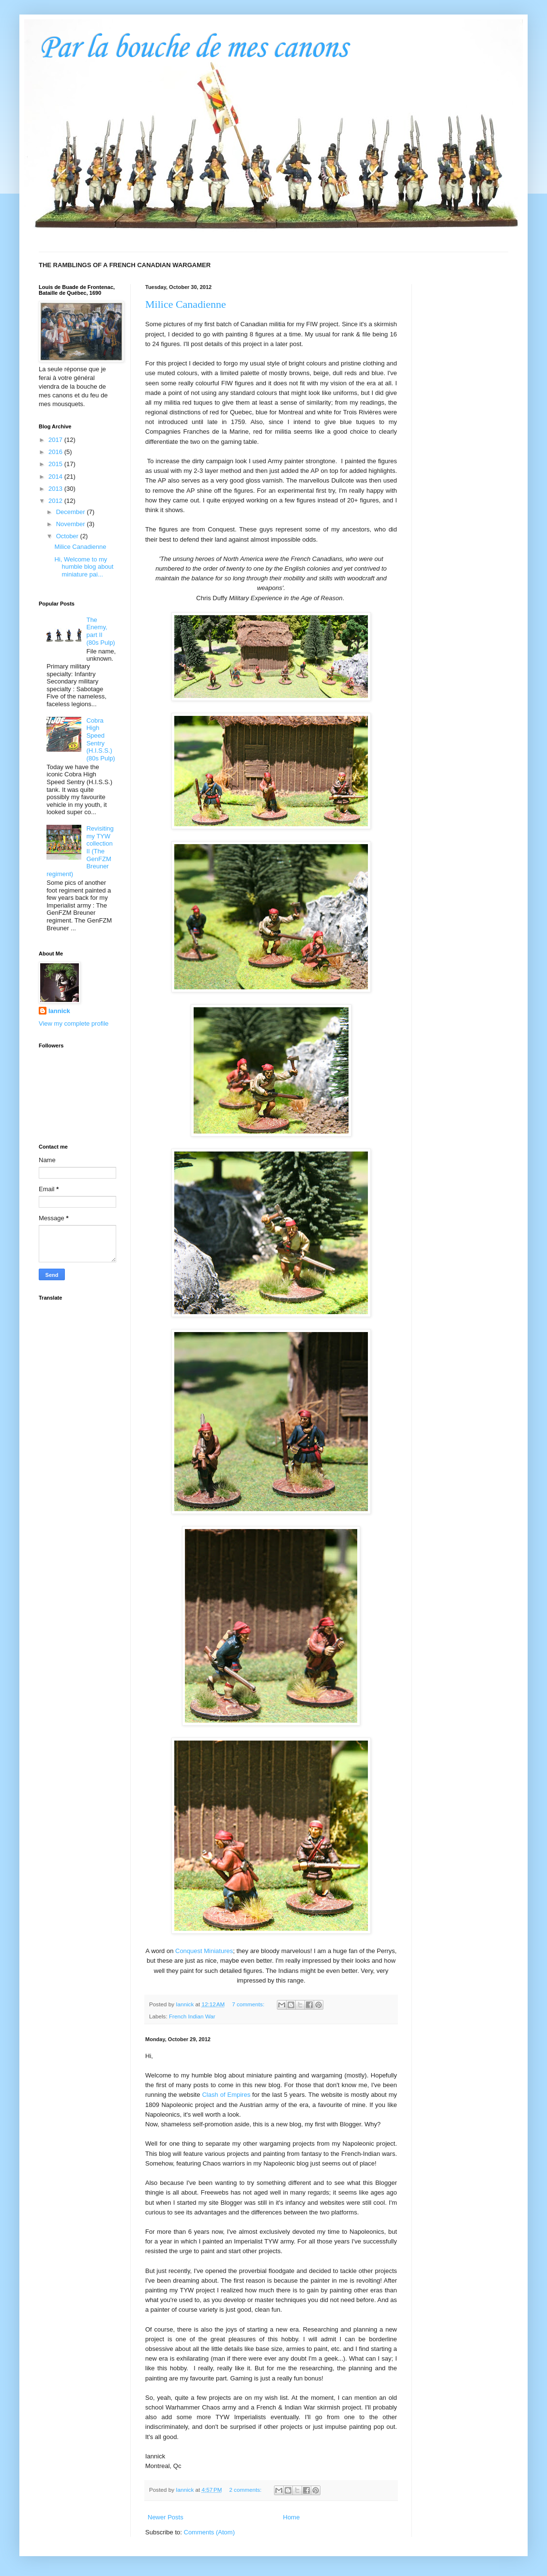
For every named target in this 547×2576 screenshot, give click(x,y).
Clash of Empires (226, 2094)
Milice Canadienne (185, 304)
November (71, 524)
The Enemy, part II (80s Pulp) (100, 631)
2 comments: (246, 2489)
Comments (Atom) (209, 2532)
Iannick (59, 1011)
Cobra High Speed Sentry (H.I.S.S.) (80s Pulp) (100, 739)
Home (291, 2517)
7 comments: (249, 2004)
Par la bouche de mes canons (193, 48)
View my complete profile (73, 1023)
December (71, 511)
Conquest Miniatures (204, 1951)
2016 (56, 451)
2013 (56, 488)
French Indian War (192, 2016)
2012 (56, 500)
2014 (56, 476)
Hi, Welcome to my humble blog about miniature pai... (83, 567)
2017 (56, 439)
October (68, 536)
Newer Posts (165, 2517)
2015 (56, 464)
